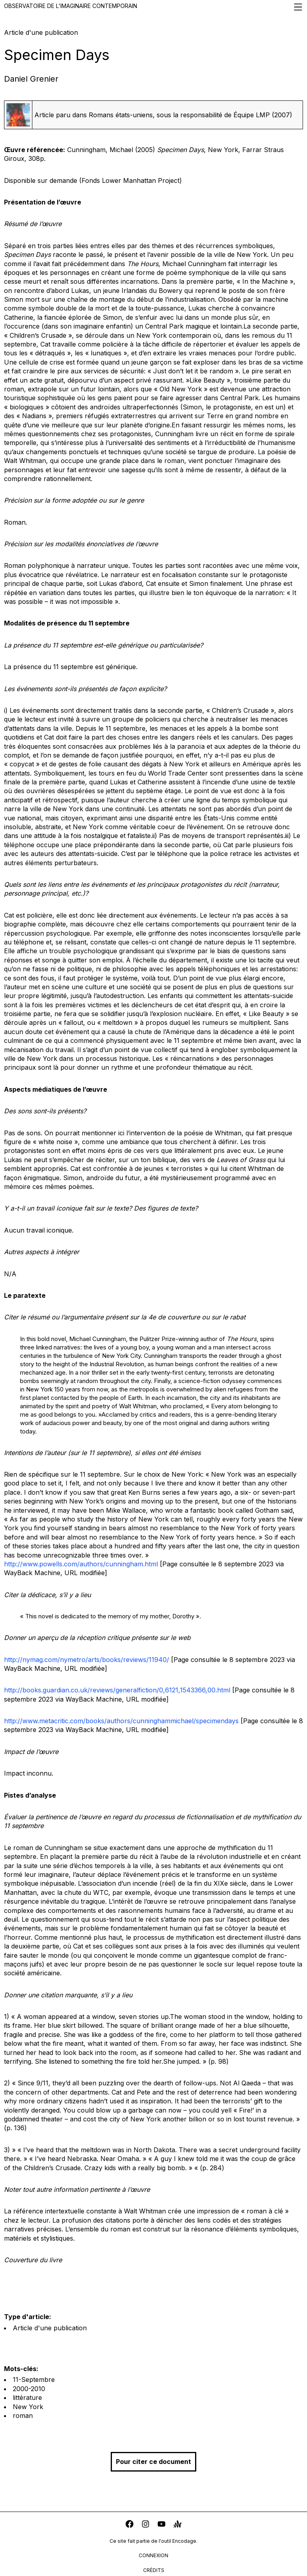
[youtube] (161, 2525)
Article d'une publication (50, 2328)
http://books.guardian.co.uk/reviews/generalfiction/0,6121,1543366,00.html (117, 1690)
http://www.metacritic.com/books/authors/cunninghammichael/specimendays (121, 1721)
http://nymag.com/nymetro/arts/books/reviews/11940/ (86, 1660)
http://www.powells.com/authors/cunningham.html (81, 1564)
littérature (27, 2398)
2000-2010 (29, 2389)
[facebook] (130, 2525)
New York (28, 2407)
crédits (153, 2570)
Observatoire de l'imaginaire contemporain (153, 7)
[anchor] (177, 2525)
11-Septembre (34, 2380)
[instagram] (146, 2525)
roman (23, 2416)
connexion (153, 2555)
